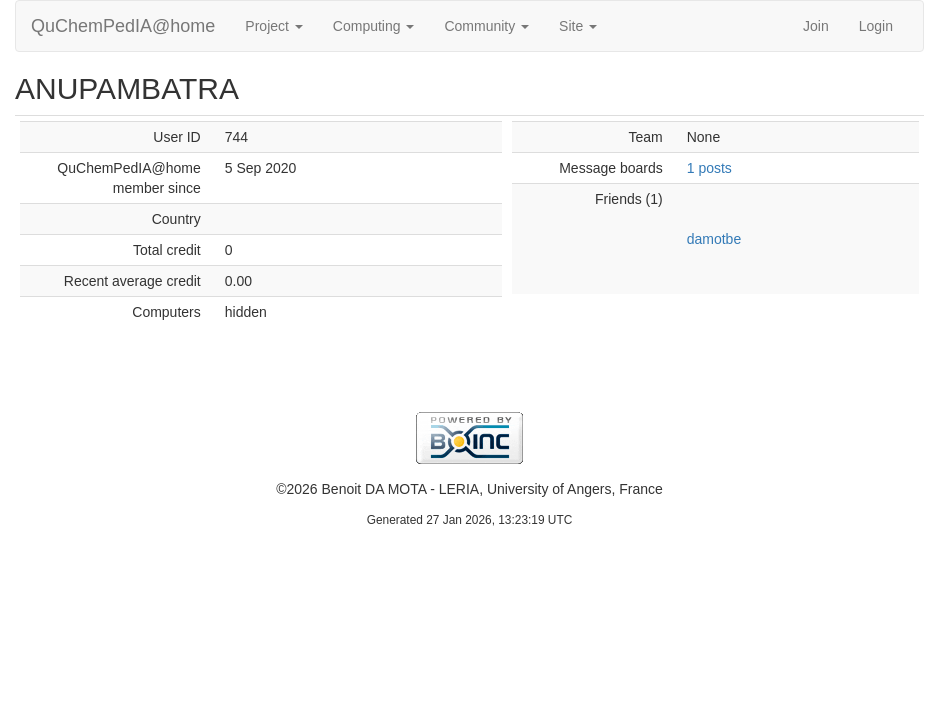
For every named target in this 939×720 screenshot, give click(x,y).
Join (816, 26)
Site (578, 26)
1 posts (709, 168)
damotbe (714, 239)
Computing (374, 26)
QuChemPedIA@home (123, 26)
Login (876, 26)
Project (273, 26)
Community (486, 26)
